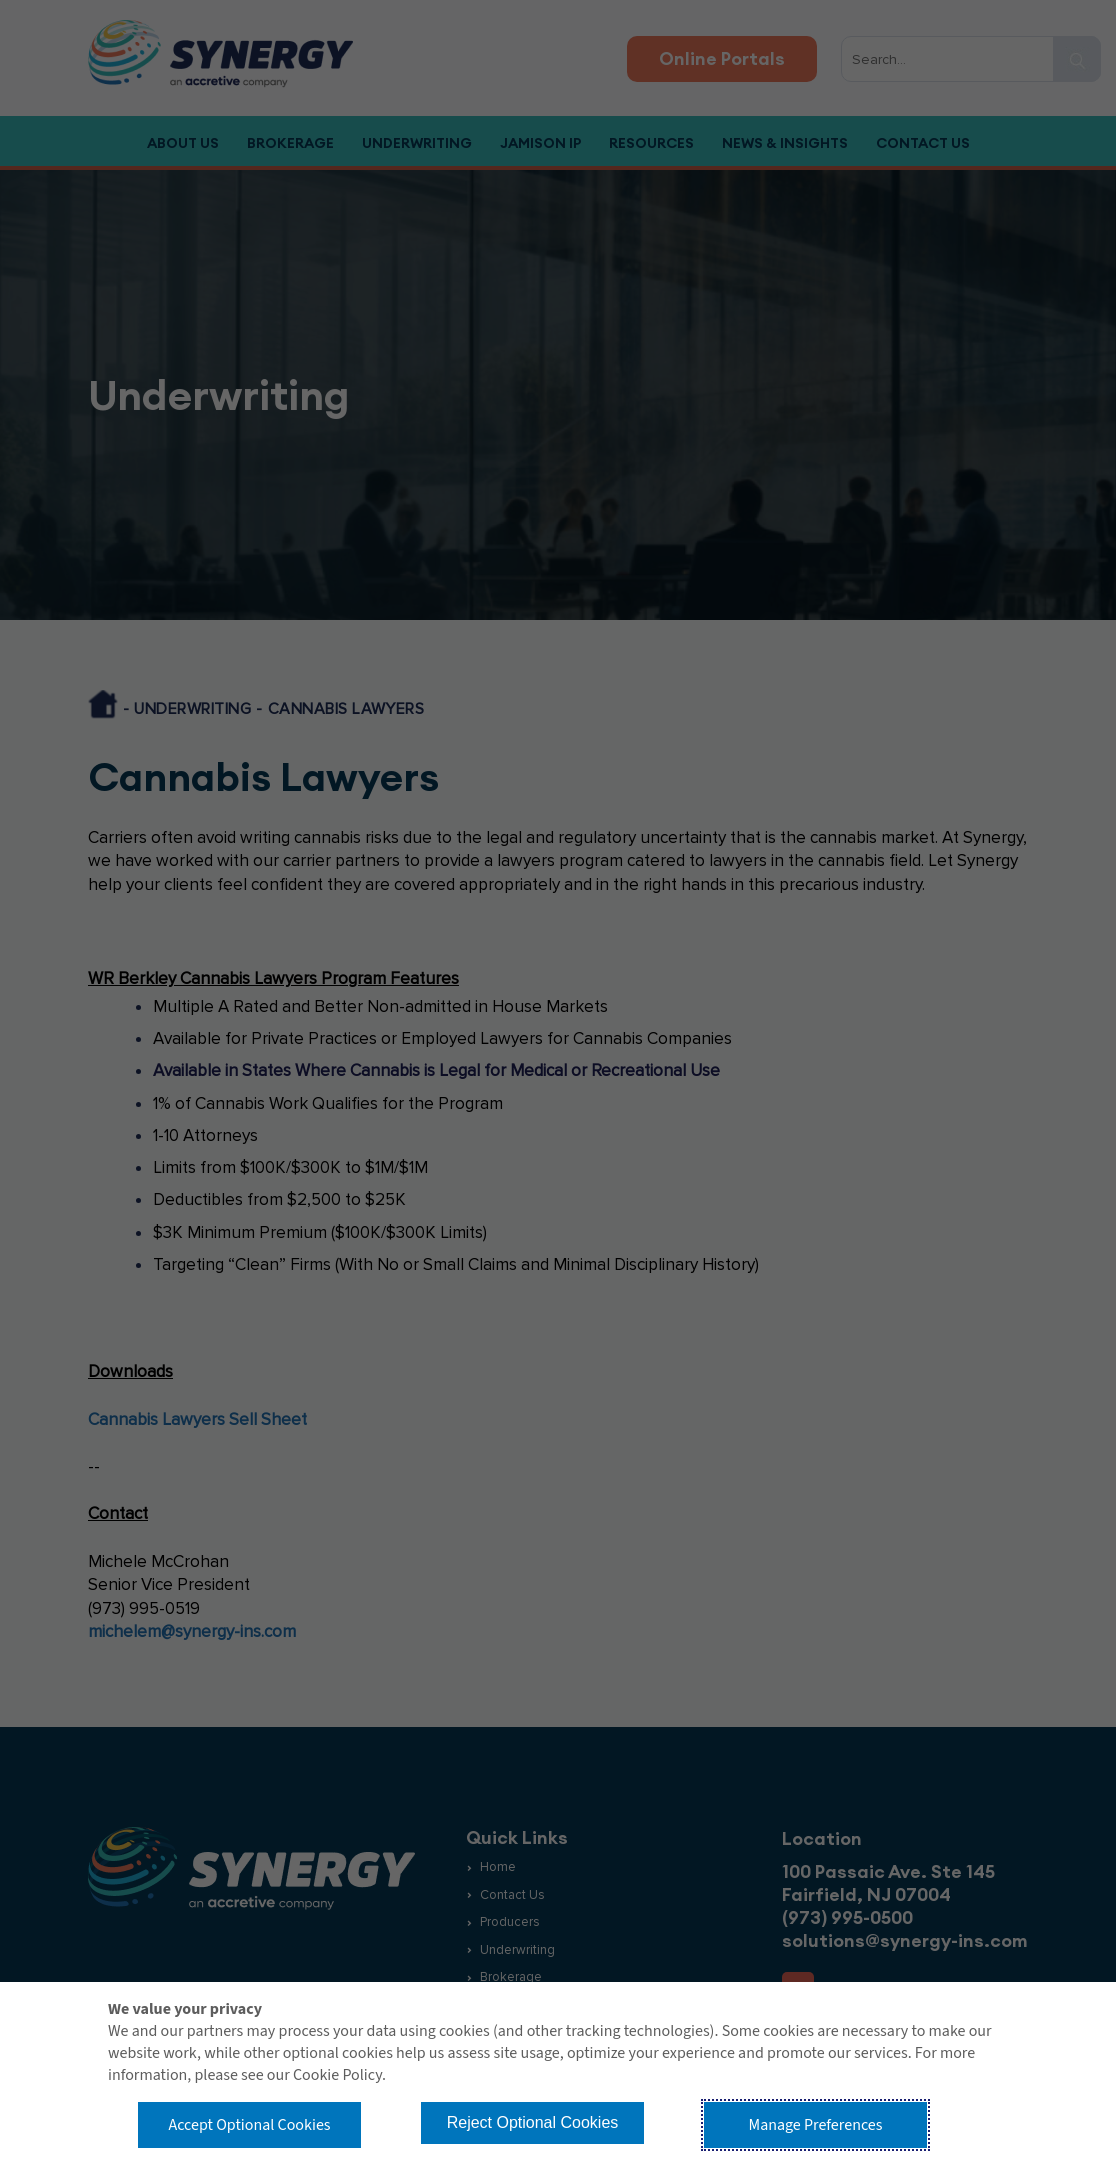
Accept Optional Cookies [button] (249, 2125)
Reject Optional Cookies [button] (533, 2122)
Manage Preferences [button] (816, 2125)
